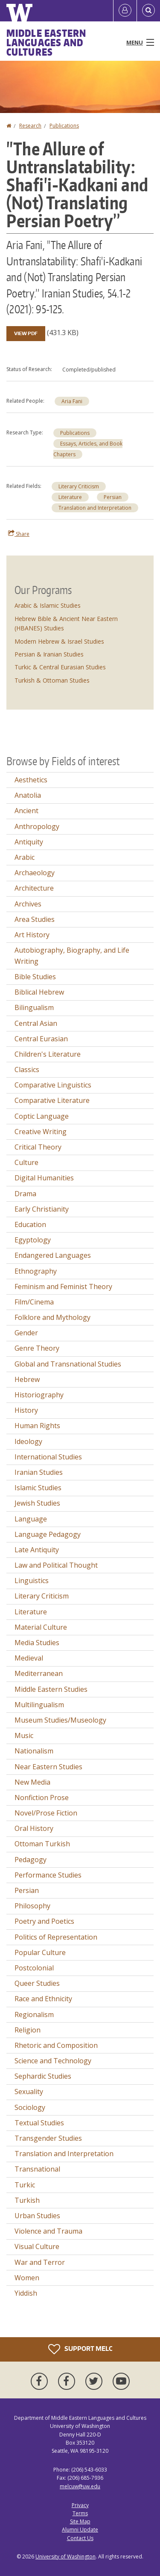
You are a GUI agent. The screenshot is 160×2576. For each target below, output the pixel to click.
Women (27, 2277)
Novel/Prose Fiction (46, 1813)
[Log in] (125, 10)
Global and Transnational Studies (68, 1364)
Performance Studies (48, 1875)
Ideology (28, 1441)
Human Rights (37, 1425)
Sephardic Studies (43, 2076)
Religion (28, 2030)
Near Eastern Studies (48, 1766)
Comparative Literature (52, 1100)
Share (18, 534)
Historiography (39, 1394)
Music (24, 1735)
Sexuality (29, 2091)
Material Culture (41, 1627)
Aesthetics (31, 779)
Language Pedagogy (48, 1534)
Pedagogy (31, 1859)
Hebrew (27, 1379)
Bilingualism (34, 1007)
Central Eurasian (41, 1038)
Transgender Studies (48, 2138)
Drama (25, 1193)
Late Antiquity (37, 1549)
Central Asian (36, 1023)
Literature (70, 497)
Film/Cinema (34, 1302)
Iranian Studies (39, 1472)
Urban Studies (37, 2215)
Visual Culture (37, 2246)
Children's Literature (48, 1054)
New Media (32, 1782)
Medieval (29, 1658)
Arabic (25, 857)
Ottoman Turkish (42, 1843)
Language (31, 1519)
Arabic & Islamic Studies (48, 605)
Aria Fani (71, 401)
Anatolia (28, 795)
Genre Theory (37, 1348)
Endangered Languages (53, 1255)
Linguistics (32, 1580)
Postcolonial (34, 1968)
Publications (64, 125)
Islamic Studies (38, 1487)
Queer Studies (37, 1983)
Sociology (30, 2107)
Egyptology (33, 1240)
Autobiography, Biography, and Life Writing (72, 955)
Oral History (34, 1828)
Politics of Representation (56, 1937)
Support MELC (80, 2349)
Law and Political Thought (56, 1565)
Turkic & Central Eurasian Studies (60, 667)
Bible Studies (35, 976)
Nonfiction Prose (42, 1797)
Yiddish (26, 2293)
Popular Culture (40, 1952)
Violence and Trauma (48, 2231)
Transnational (37, 2169)
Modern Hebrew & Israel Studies (59, 641)
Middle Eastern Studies (51, 1689)
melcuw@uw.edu (80, 2486)
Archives (28, 904)
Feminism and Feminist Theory (63, 1286)
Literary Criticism (78, 486)
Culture (26, 1162)
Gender (26, 1332)
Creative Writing (41, 1131)
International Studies (48, 1457)
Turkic (25, 2185)
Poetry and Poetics (44, 1921)
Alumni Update (80, 2529)
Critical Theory (38, 1147)
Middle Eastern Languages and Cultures (46, 42)
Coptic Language (42, 1116)
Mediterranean (39, 1673)
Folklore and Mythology (52, 1317)
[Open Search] (148, 10)
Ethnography (36, 1271)
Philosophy (32, 1905)
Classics (27, 1069)
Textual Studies (39, 2122)
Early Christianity (42, 1209)
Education (30, 1224)
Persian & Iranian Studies (49, 654)
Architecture (34, 888)
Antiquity (29, 842)
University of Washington (65, 2556)
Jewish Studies (37, 1503)
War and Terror (40, 2262)
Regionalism (34, 2014)
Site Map (80, 2521)
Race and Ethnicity (43, 1998)
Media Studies (37, 1642)
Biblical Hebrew (39, 992)
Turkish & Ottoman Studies (52, 680)
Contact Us (80, 2538)
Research (30, 125)
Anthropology (37, 826)
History (26, 1410)
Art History (32, 934)
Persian (113, 497)
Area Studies (35, 919)
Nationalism (34, 1751)
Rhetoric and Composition (56, 2045)
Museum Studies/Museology (60, 1720)
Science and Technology (53, 2060)
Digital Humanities (44, 1178)
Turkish (27, 2200)
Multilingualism (39, 1704)
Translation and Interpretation (94, 507)
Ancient (26, 810)
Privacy (80, 2505)
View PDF (26, 333)
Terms (80, 2513)
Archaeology (35, 872)
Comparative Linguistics (53, 1085)
